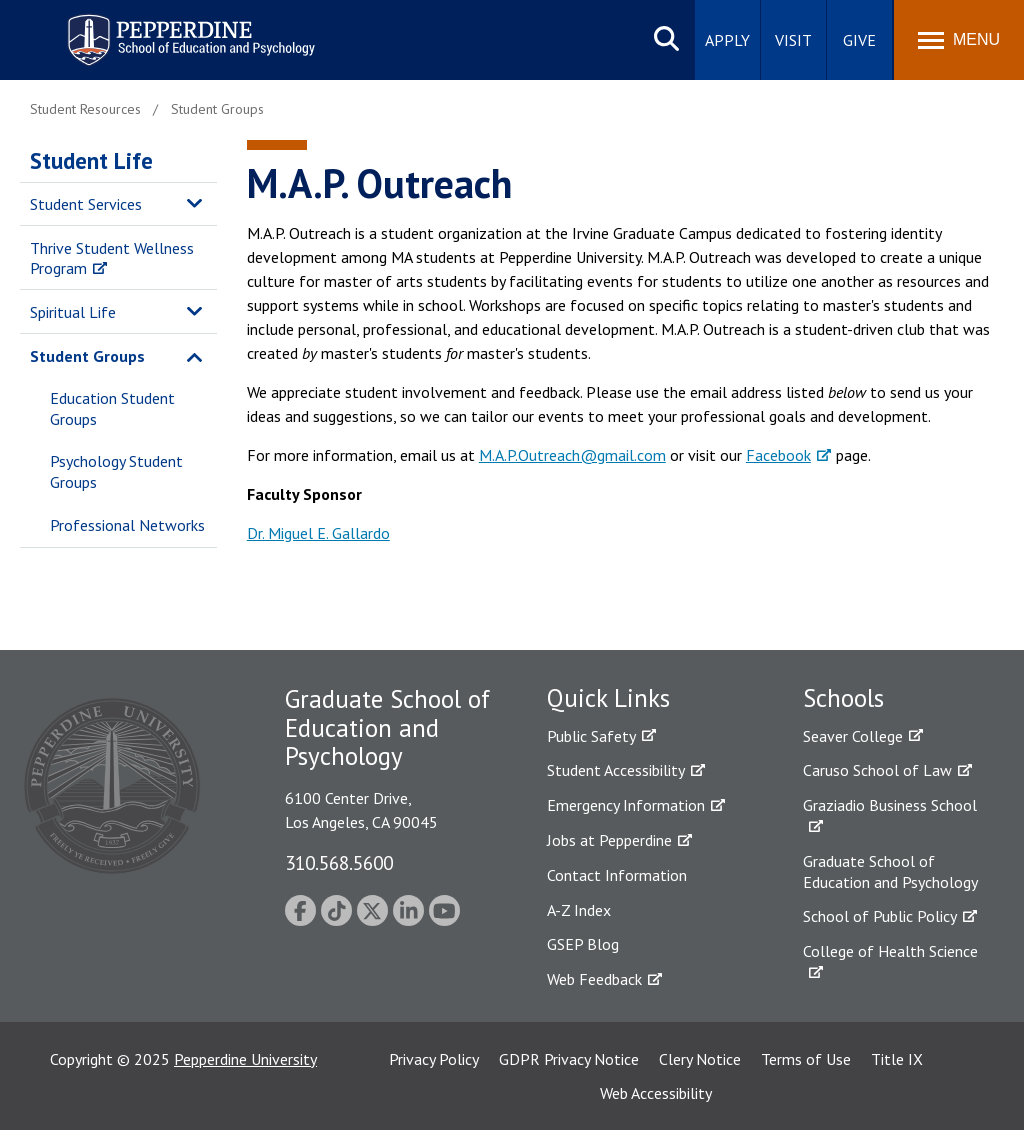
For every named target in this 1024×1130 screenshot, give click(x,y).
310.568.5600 (339, 862)
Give (859, 40)
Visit (793, 40)
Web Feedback (594, 979)
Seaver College (853, 736)
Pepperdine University (245, 1059)
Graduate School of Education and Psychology (890, 871)
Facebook (778, 455)
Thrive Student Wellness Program (112, 258)
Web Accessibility (656, 1093)
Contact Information (617, 875)
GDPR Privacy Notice (569, 1059)
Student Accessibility (616, 770)
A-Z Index (579, 910)
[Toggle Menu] (959, 40)
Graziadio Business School (890, 805)
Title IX (897, 1059)
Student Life (91, 160)
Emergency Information (626, 805)
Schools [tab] (843, 698)
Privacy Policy (434, 1059)
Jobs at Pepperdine (609, 840)
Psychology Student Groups (116, 471)
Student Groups (87, 356)
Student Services (86, 204)
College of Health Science (890, 951)
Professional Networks (127, 525)
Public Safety (591, 736)
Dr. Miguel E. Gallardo (318, 533)
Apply (727, 40)
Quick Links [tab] (608, 698)
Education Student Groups (112, 408)
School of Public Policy (880, 916)
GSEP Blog (583, 944)
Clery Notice (700, 1059)
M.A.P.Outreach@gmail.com (572, 455)
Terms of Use (806, 1059)
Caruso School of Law (877, 770)
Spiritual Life (73, 312)
